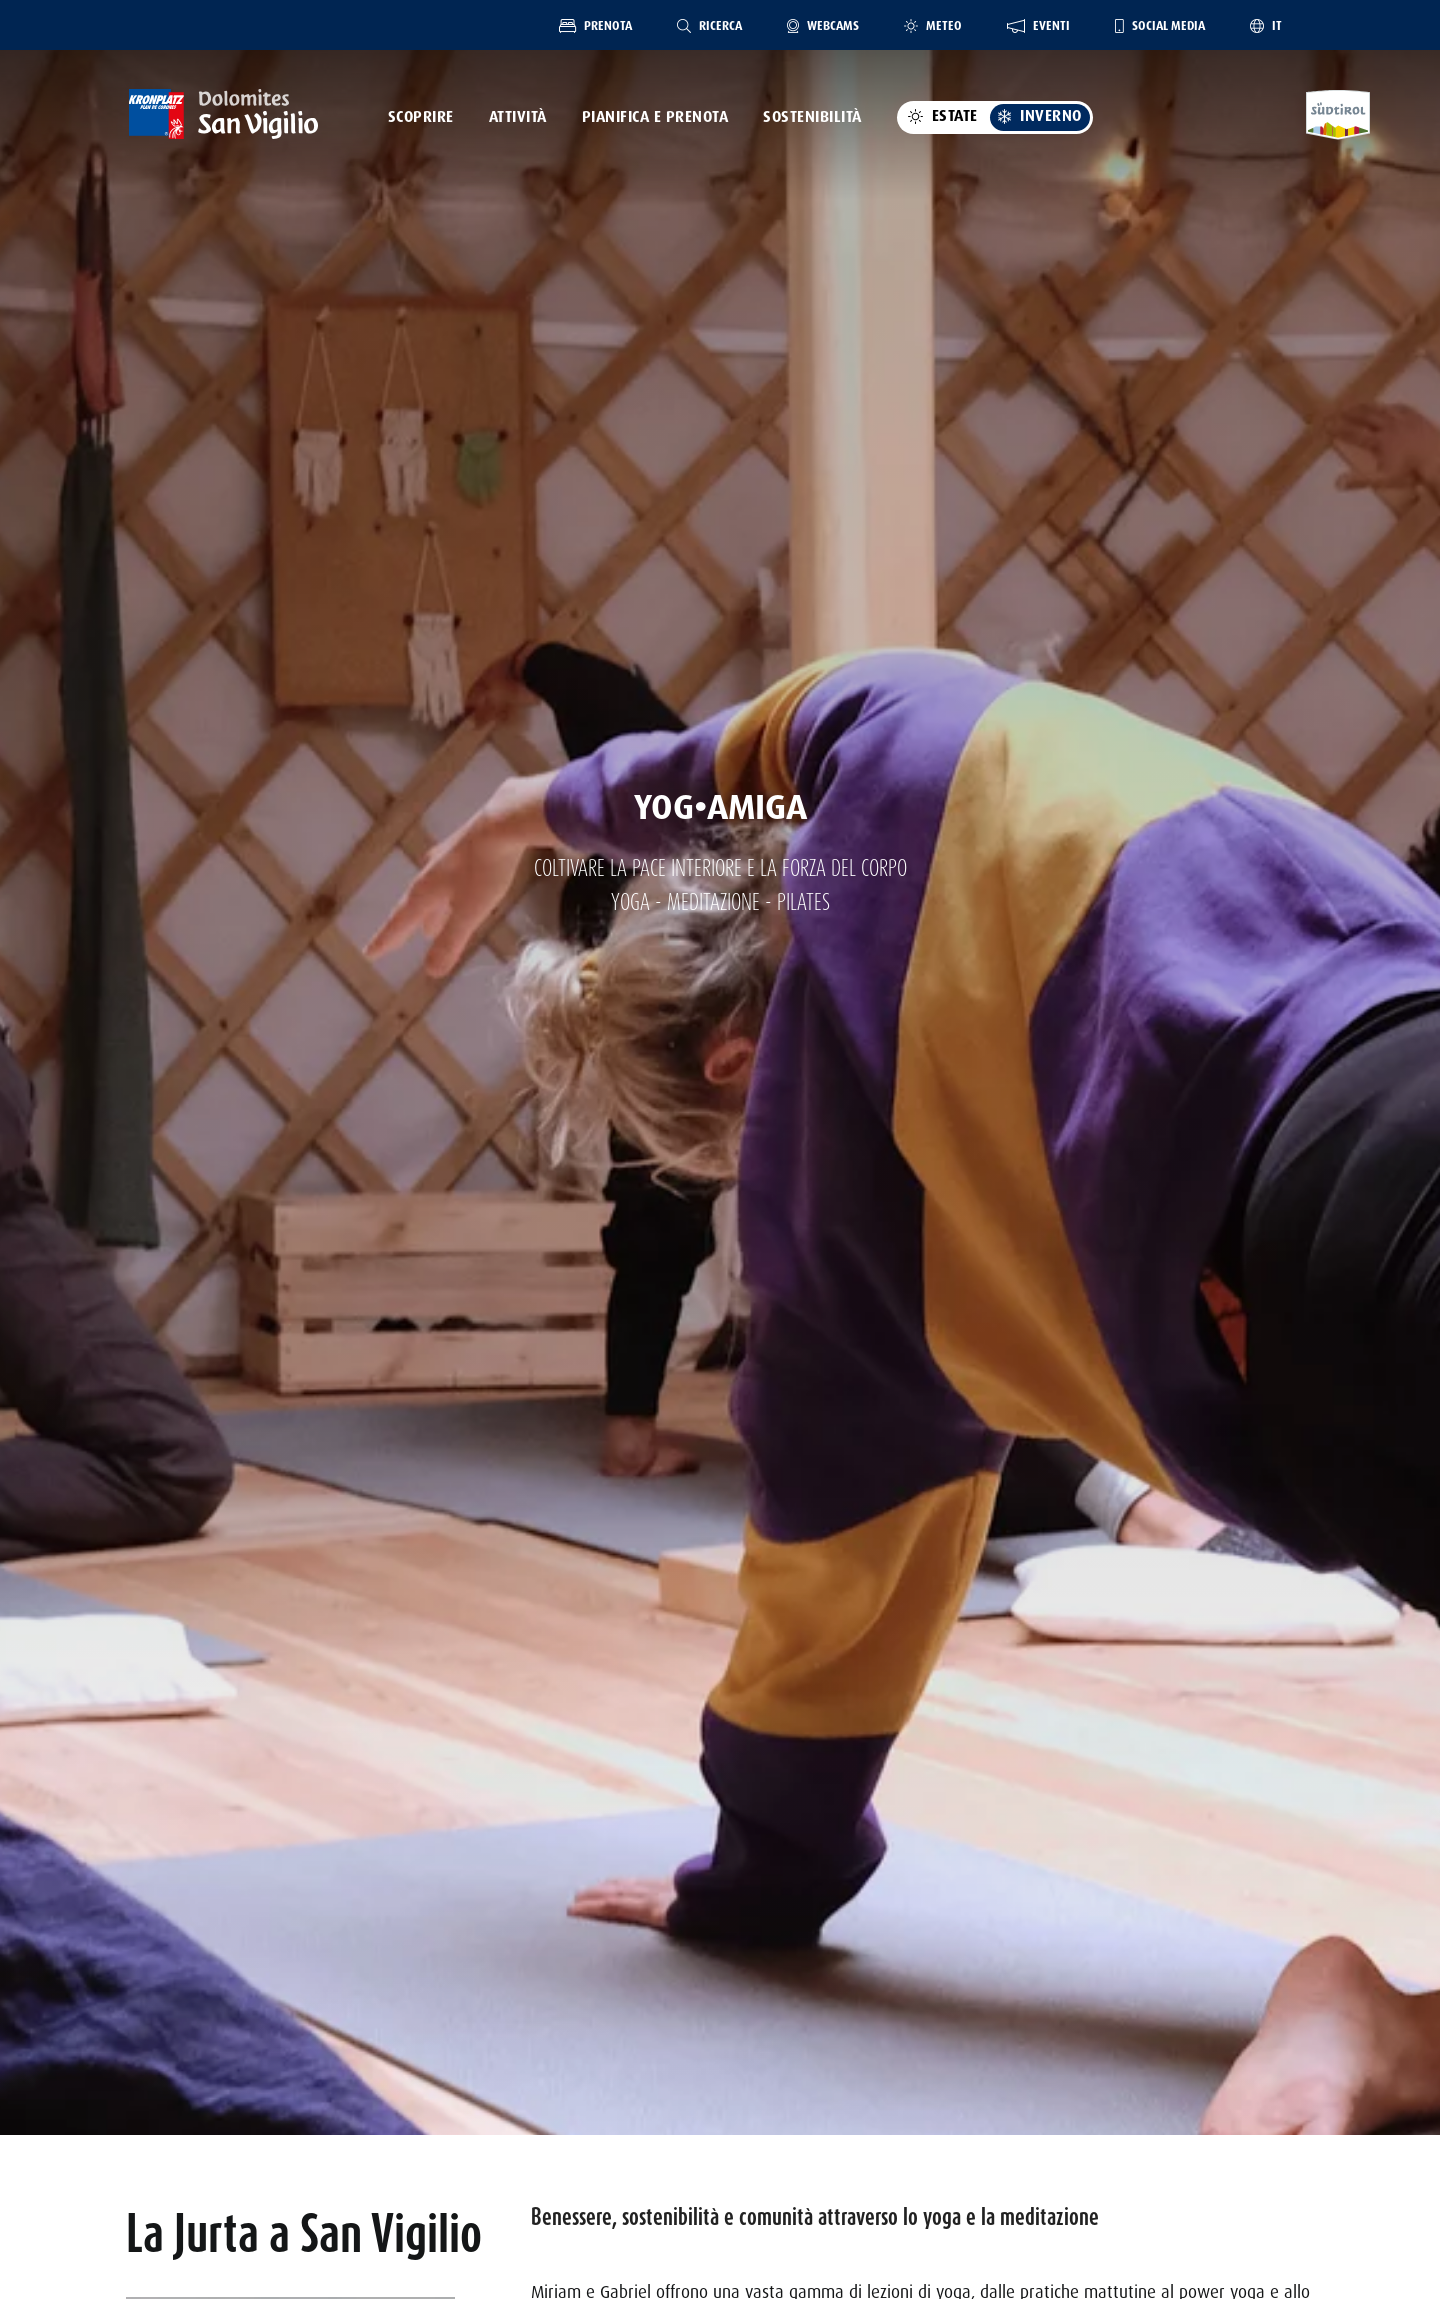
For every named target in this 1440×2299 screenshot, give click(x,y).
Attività (518, 117)
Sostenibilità (812, 117)
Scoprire (421, 117)
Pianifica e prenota (655, 117)
